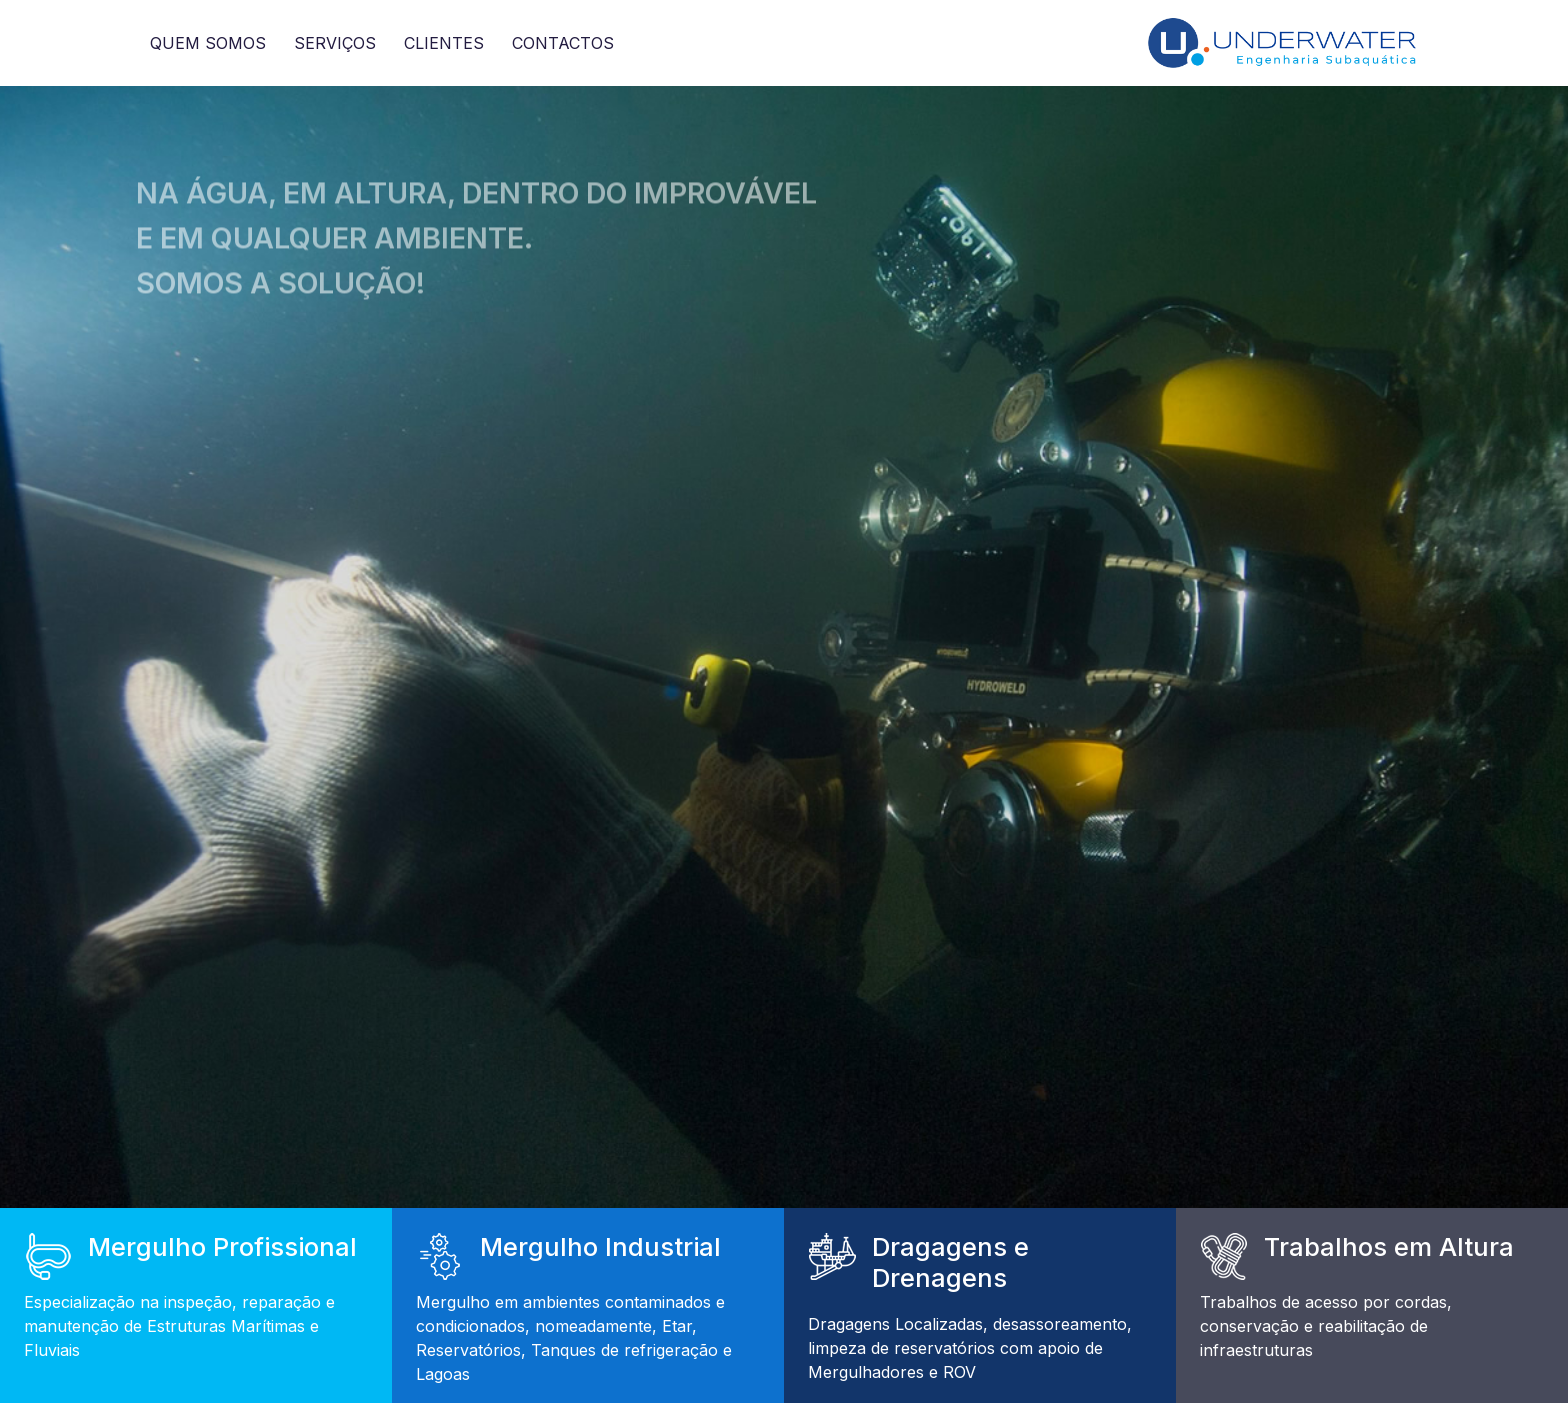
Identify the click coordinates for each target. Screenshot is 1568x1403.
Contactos (563, 43)
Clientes (444, 43)
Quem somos (208, 43)
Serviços (335, 43)
